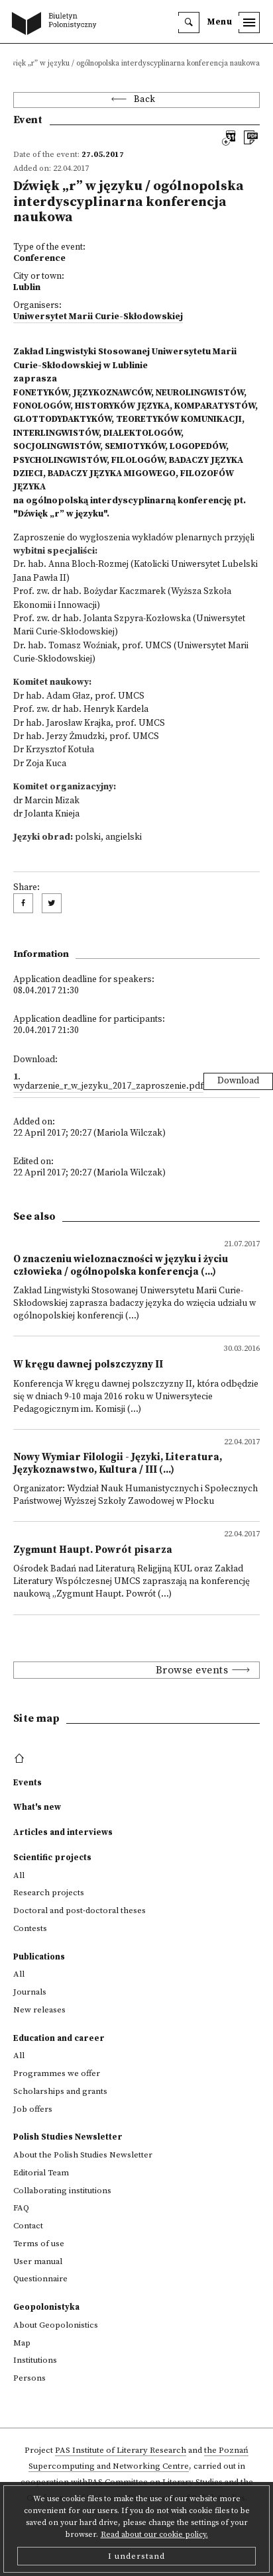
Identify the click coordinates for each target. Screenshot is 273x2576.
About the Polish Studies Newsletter (82, 2155)
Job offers (32, 2109)
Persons (29, 2378)
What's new (37, 1807)
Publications (39, 1957)
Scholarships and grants (60, 2091)
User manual (37, 2261)
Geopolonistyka (46, 2307)
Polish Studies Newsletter (68, 2137)
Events (27, 1782)
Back (145, 99)
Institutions (35, 2360)
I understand (136, 2556)
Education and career (59, 2038)
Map (21, 2343)
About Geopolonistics (55, 2325)
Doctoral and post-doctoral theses (79, 1910)
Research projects (48, 1892)
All (19, 1875)
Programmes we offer (56, 2073)
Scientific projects (52, 1857)
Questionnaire (40, 2278)
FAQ (21, 2208)
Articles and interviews (63, 1832)
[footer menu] (20, 1759)
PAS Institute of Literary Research (120, 2450)
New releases (39, 2010)
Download (238, 1081)
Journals (29, 1992)
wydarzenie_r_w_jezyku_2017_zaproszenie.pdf (108, 1086)
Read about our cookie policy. (154, 2535)
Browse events (192, 1670)
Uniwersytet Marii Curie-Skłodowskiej (98, 316)
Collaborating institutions (62, 2190)
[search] (188, 22)
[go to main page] (57, 24)
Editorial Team (41, 2172)
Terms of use (38, 2243)
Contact (28, 2225)
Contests (30, 1928)
